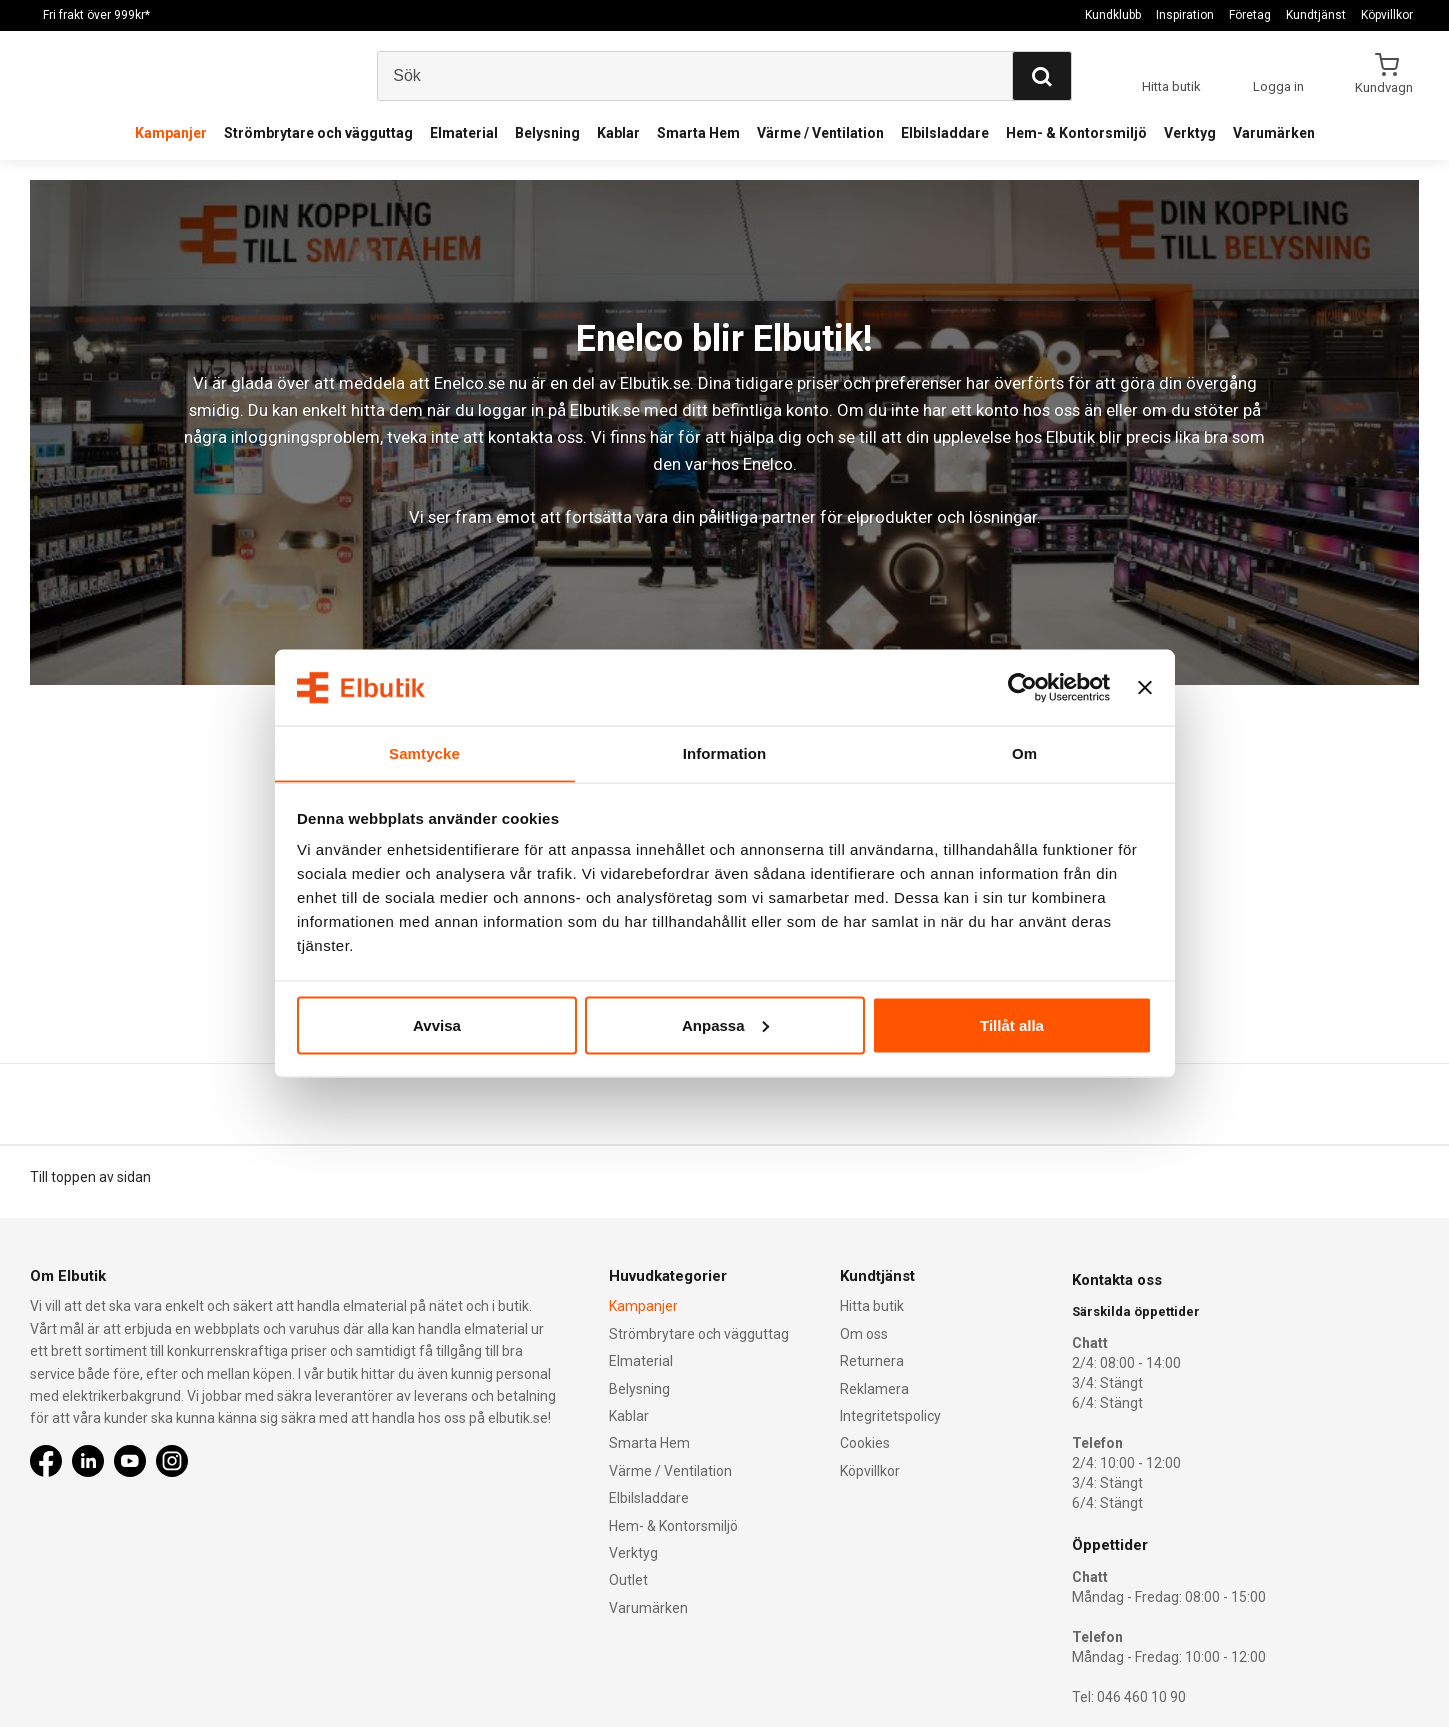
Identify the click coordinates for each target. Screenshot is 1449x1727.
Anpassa (725, 1025)
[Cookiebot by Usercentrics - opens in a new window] (1022, 687)
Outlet (628, 1581)
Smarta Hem (698, 133)
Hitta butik (872, 1307)
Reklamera (874, 1389)
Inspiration (1185, 15)
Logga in (1278, 86)
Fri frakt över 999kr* (96, 15)
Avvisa (437, 1025)
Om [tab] (1024, 752)
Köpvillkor (1387, 15)
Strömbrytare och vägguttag (318, 133)
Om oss (864, 1334)
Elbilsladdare (945, 133)
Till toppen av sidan (90, 1177)
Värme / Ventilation (820, 133)
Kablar (618, 133)
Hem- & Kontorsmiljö (1076, 133)
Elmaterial (464, 133)
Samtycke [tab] (424, 752)
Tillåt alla (1012, 1025)
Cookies (865, 1444)
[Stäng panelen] (1145, 687)
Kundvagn (1385, 87)
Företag (1250, 15)
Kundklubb (1113, 15)
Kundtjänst (1316, 15)
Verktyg (1190, 133)
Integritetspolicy (890, 1416)
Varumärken (1274, 133)
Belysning (547, 133)
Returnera (872, 1361)
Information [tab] (725, 752)
